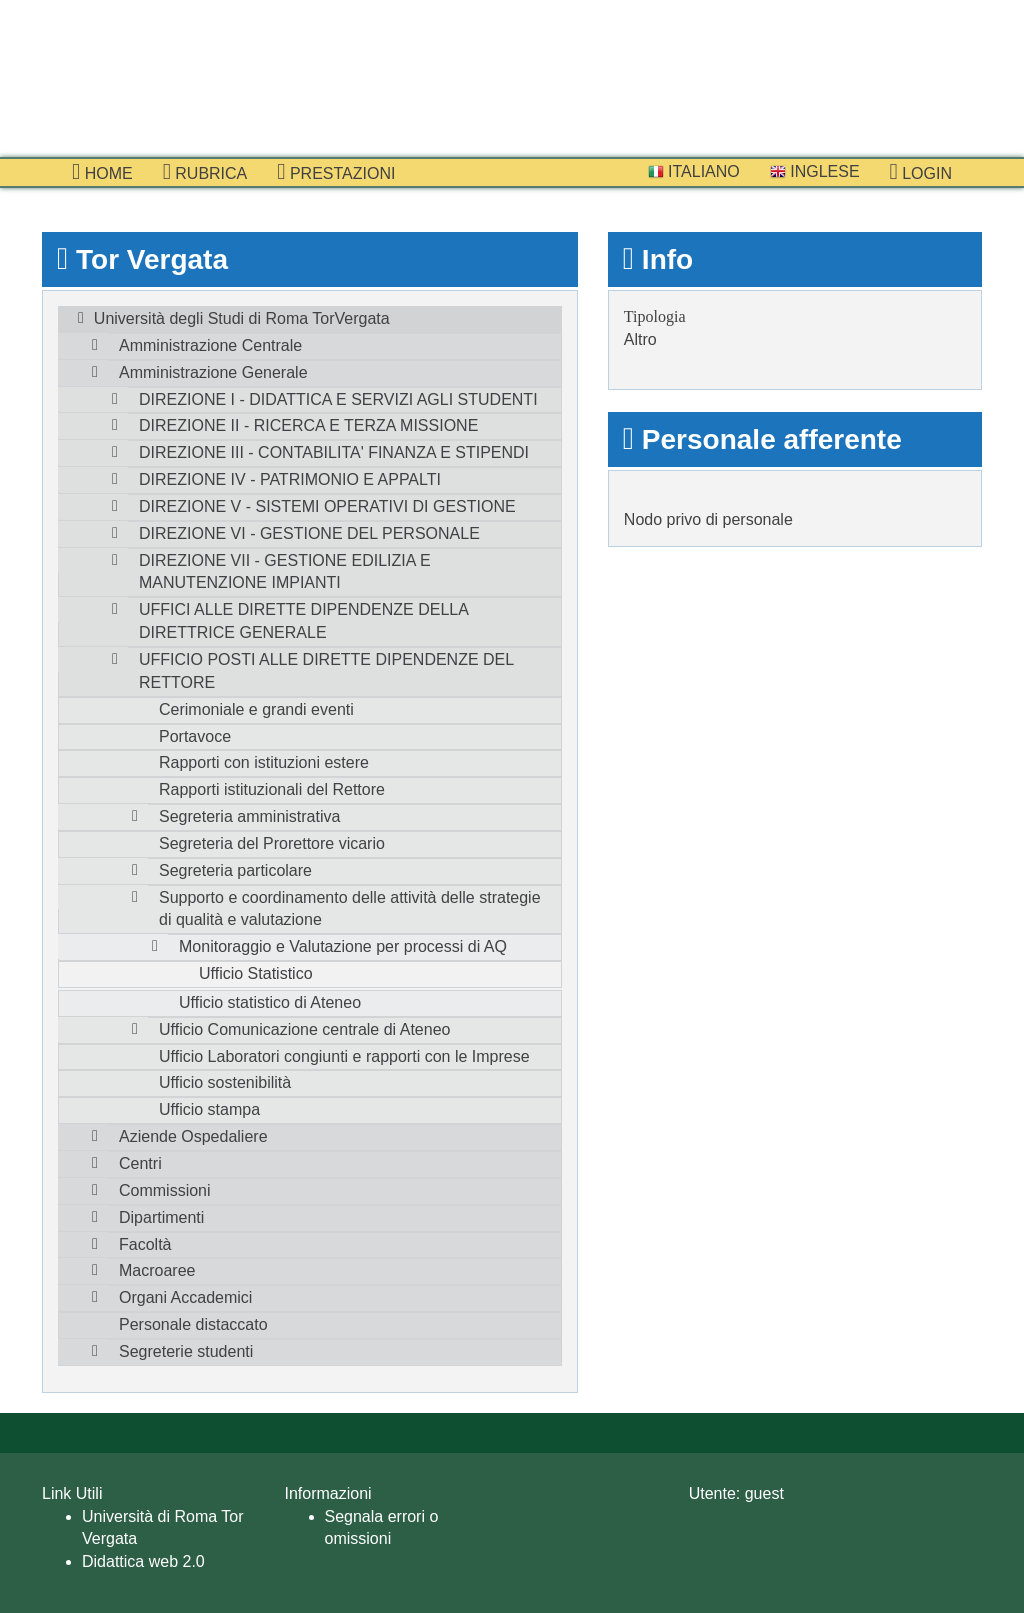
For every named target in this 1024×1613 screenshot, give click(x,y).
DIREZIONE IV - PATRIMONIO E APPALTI (290, 479)
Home (102, 172)
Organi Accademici (185, 1297)
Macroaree (157, 1270)
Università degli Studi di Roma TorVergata (242, 318)
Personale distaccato (193, 1324)
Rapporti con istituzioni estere (264, 762)
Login (921, 172)
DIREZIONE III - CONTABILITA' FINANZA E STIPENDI (334, 452)
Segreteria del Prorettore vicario (272, 843)
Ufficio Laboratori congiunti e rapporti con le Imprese (344, 1056)
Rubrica (205, 172)
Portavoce (195, 736)
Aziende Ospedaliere (193, 1136)
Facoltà (145, 1244)
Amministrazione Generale (213, 372)
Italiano (694, 171)
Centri (140, 1163)
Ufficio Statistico (256, 973)
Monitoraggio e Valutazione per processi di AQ (343, 946)
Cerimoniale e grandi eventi (256, 709)
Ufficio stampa (209, 1109)
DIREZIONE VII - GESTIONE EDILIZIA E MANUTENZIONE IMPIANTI (285, 572)
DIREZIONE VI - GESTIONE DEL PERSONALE (309, 533)
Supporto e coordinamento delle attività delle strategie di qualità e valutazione (350, 909)
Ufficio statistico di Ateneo (270, 1002)
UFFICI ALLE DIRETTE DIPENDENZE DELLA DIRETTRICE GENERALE (304, 621)
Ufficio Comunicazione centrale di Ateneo (304, 1029)
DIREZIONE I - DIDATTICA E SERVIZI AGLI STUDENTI (338, 399)
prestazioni (336, 172)
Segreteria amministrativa (249, 816)
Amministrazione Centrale (210, 345)
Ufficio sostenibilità (225, 1082)
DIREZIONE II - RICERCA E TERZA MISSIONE (308, 425)
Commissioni (165, 1190)
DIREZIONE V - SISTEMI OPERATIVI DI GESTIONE (327, 506)
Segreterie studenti (186, 1351)
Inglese (815, 171)
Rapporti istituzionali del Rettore (272, 789)
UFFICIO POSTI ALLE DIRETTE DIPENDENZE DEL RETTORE (326, 671)
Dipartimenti (161, 1217)
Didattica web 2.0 (143, 1561)
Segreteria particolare (235, 870)
